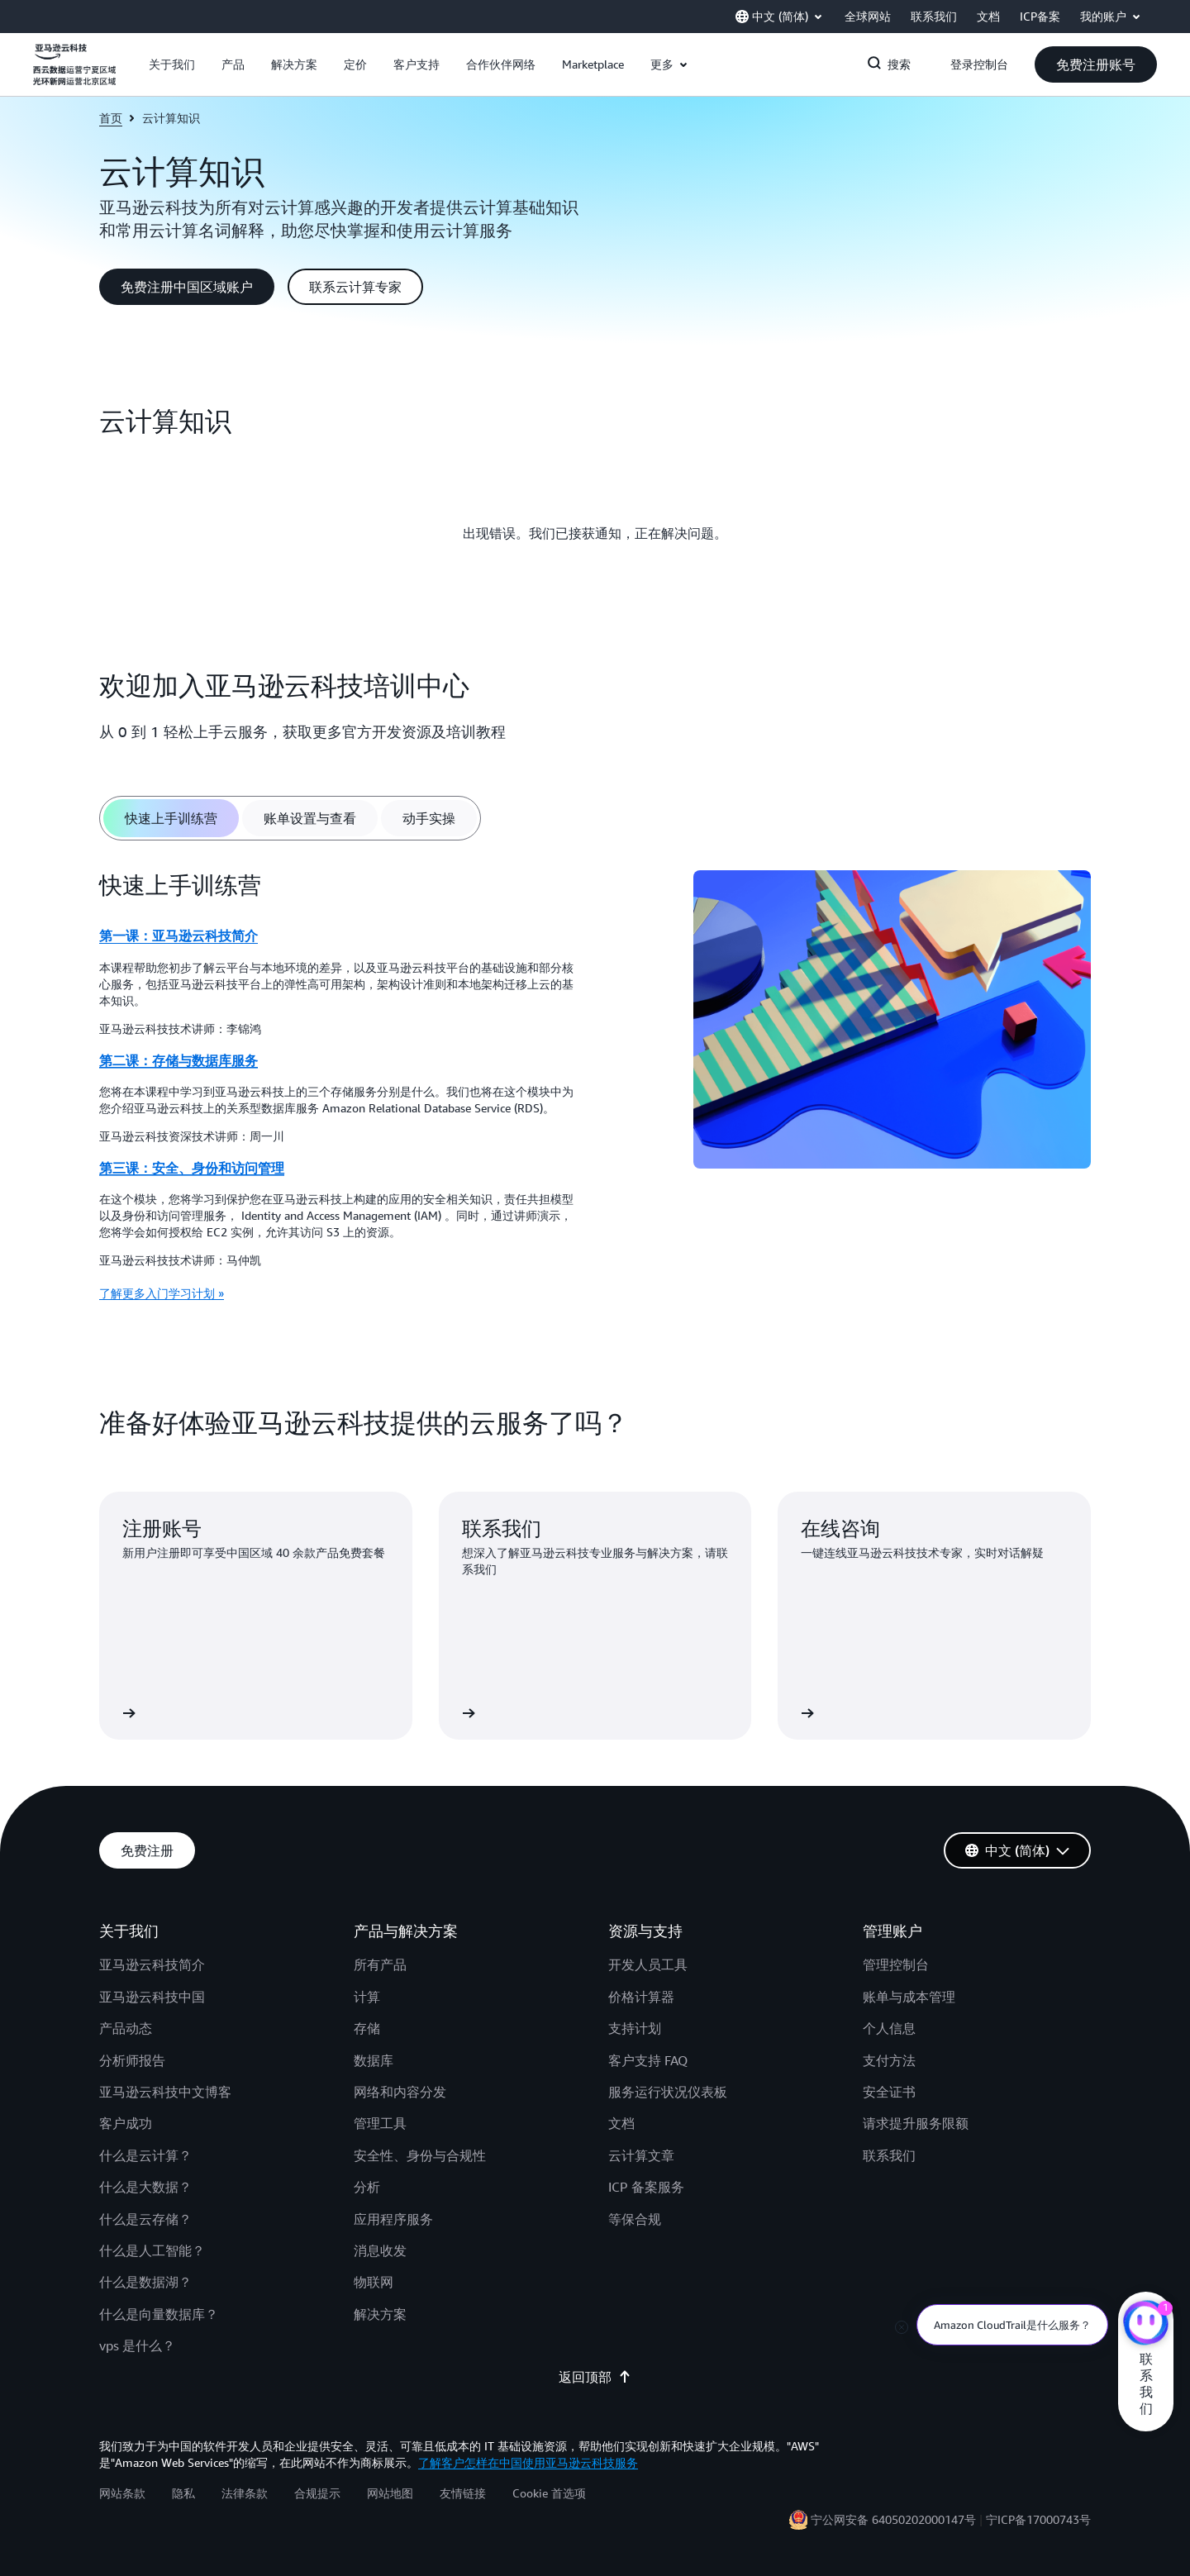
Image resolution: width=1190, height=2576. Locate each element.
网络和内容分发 (400, 2091)
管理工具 (380, 2123)
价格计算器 (641, 1996)
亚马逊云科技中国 (152, 1996)
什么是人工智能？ (152, 2250)
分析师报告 (132, 2060)
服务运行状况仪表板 (667, 2091)
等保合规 (634, 2219)
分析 (367, 2186)
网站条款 (122, 2493)
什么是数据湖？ (145, 2282)
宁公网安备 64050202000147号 (893, 2519)
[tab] (171, 818)
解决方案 (380, 2314)
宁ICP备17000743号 (1038, 2519)
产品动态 (125, 2028)
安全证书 (889, 2091)
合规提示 (317, 2493)
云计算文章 (641, 2155)
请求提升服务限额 (916, 2123)
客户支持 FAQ (648, 2060)
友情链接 (463, 2493)
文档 (621, 2123)
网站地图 (390, 2493)
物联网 (373, 2282)
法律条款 (244, 2493)
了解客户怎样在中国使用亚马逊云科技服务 (528, 2462)
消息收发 (380, 2250)
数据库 (373, 2060)
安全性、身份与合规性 (420, 2155)
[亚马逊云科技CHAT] (1145, 2325)
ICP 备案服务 (646, 2186)
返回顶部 (595, 2377)
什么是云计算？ (145, 2155)
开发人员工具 (648, 1964)
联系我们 (889, 2155)
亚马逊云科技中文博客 (165, 2091)
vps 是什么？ (137, 2345)
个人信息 (889, 2028)
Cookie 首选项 (549, 2493)
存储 (367, 2028)
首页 (110, 118)
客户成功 (125, 2123)
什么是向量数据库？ (158, 2314)
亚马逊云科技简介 (152, 1964)
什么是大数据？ (145, 2186)
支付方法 (889, 2060)
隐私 (183, 2493)
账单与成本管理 (909, 1996)
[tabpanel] (595, 1091)
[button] (172, 64)
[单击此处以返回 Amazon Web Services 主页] (74, 73)
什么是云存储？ (145, 2219)
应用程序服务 (393, 2219)
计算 (367, 1996)
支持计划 (634, 2028)
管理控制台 (896, 1964)
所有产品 (380, 1964)
